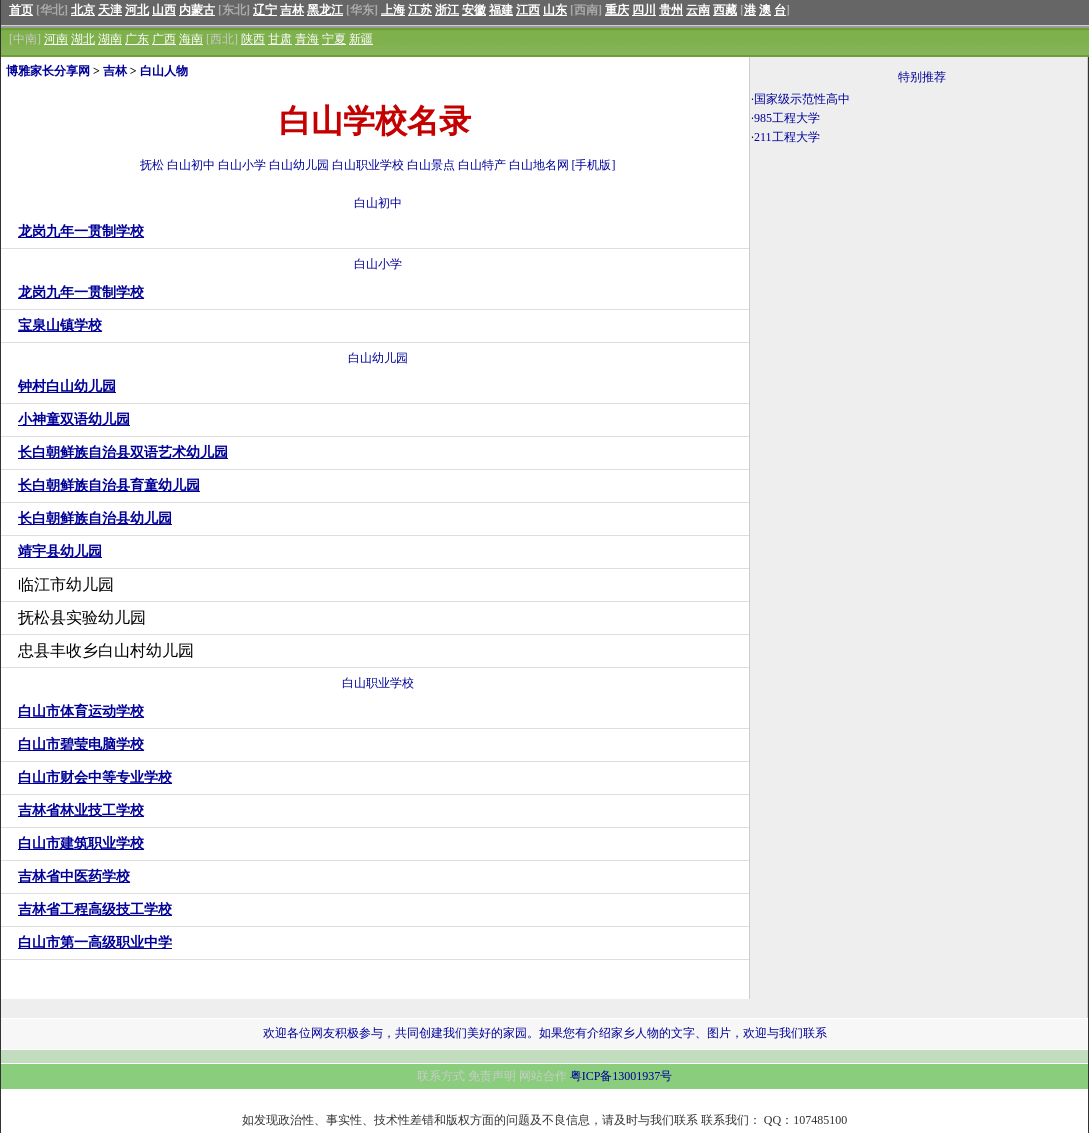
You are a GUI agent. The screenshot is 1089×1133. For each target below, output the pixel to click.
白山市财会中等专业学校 (95, 777)
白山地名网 (539, 165)
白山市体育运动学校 (81, 711)
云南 (698, 10)
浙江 (447, 10)
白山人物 (164, 71)
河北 (137, 10)
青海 (307, 39)
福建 (501, 10)
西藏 (725, 10)
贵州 (671, 10)
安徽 (474, 10)
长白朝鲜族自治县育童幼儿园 (109, 485)
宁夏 (334, 39)
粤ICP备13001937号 (621, 1076)
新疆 (361, 39)
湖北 (83, 39)
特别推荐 (922, 77)
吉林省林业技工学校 (81, 810)
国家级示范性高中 (802, 99)
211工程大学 (787, 137)
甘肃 (280, 39)
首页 (21, 10)
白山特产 (482, 165)
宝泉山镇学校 (60, 325)
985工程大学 (787, 118)
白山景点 (431, 165)
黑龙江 (325, 10)
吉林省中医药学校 (74, 876)
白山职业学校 (368, 165)
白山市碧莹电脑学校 (81, 744)
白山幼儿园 (299, 165)
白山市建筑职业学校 (81, 843)
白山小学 (242, 165)
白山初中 (191, 165)
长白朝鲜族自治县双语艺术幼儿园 (123, 452)
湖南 (110, 39)
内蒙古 (197, 10)
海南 (191, 39)
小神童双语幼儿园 (74, 419)
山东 (555, 10)
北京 (83, 10)
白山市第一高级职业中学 (95, 942)
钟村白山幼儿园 (67, 386)
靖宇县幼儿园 (60, 551)
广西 (164, 39)
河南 (56, 39)
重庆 (617, 10)
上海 (393, 10)
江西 (528, 10)
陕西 (253, 39)
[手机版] (594, 165)
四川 (644, 10)
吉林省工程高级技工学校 (95, 909)
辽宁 (265, 10)
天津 (110, 10)
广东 (137, 39)
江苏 (420, 10)
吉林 (292, 10)
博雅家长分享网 (48, 71)
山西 (164, 10)
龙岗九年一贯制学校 (81, 231)
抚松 (152, 165)
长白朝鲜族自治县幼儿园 (95, 518)
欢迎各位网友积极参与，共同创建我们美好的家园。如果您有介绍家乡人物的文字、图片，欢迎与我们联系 (545, 1033)
